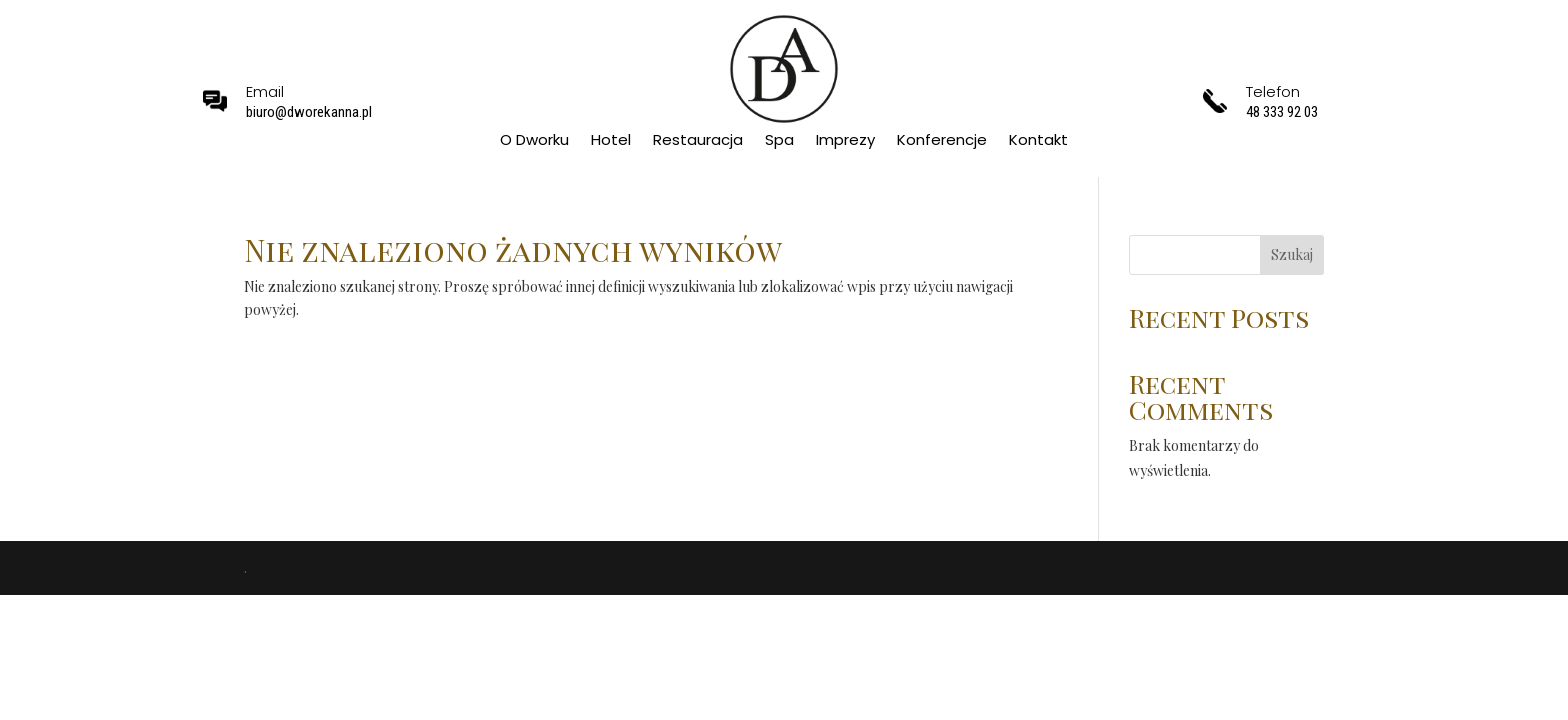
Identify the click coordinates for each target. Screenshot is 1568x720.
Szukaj (1292, 254)
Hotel (611, 141)
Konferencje (942, 141)
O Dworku (534, 141)
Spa (779, 141)
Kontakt (1038, 141)
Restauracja (698, 141)
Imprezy (845, 141)
